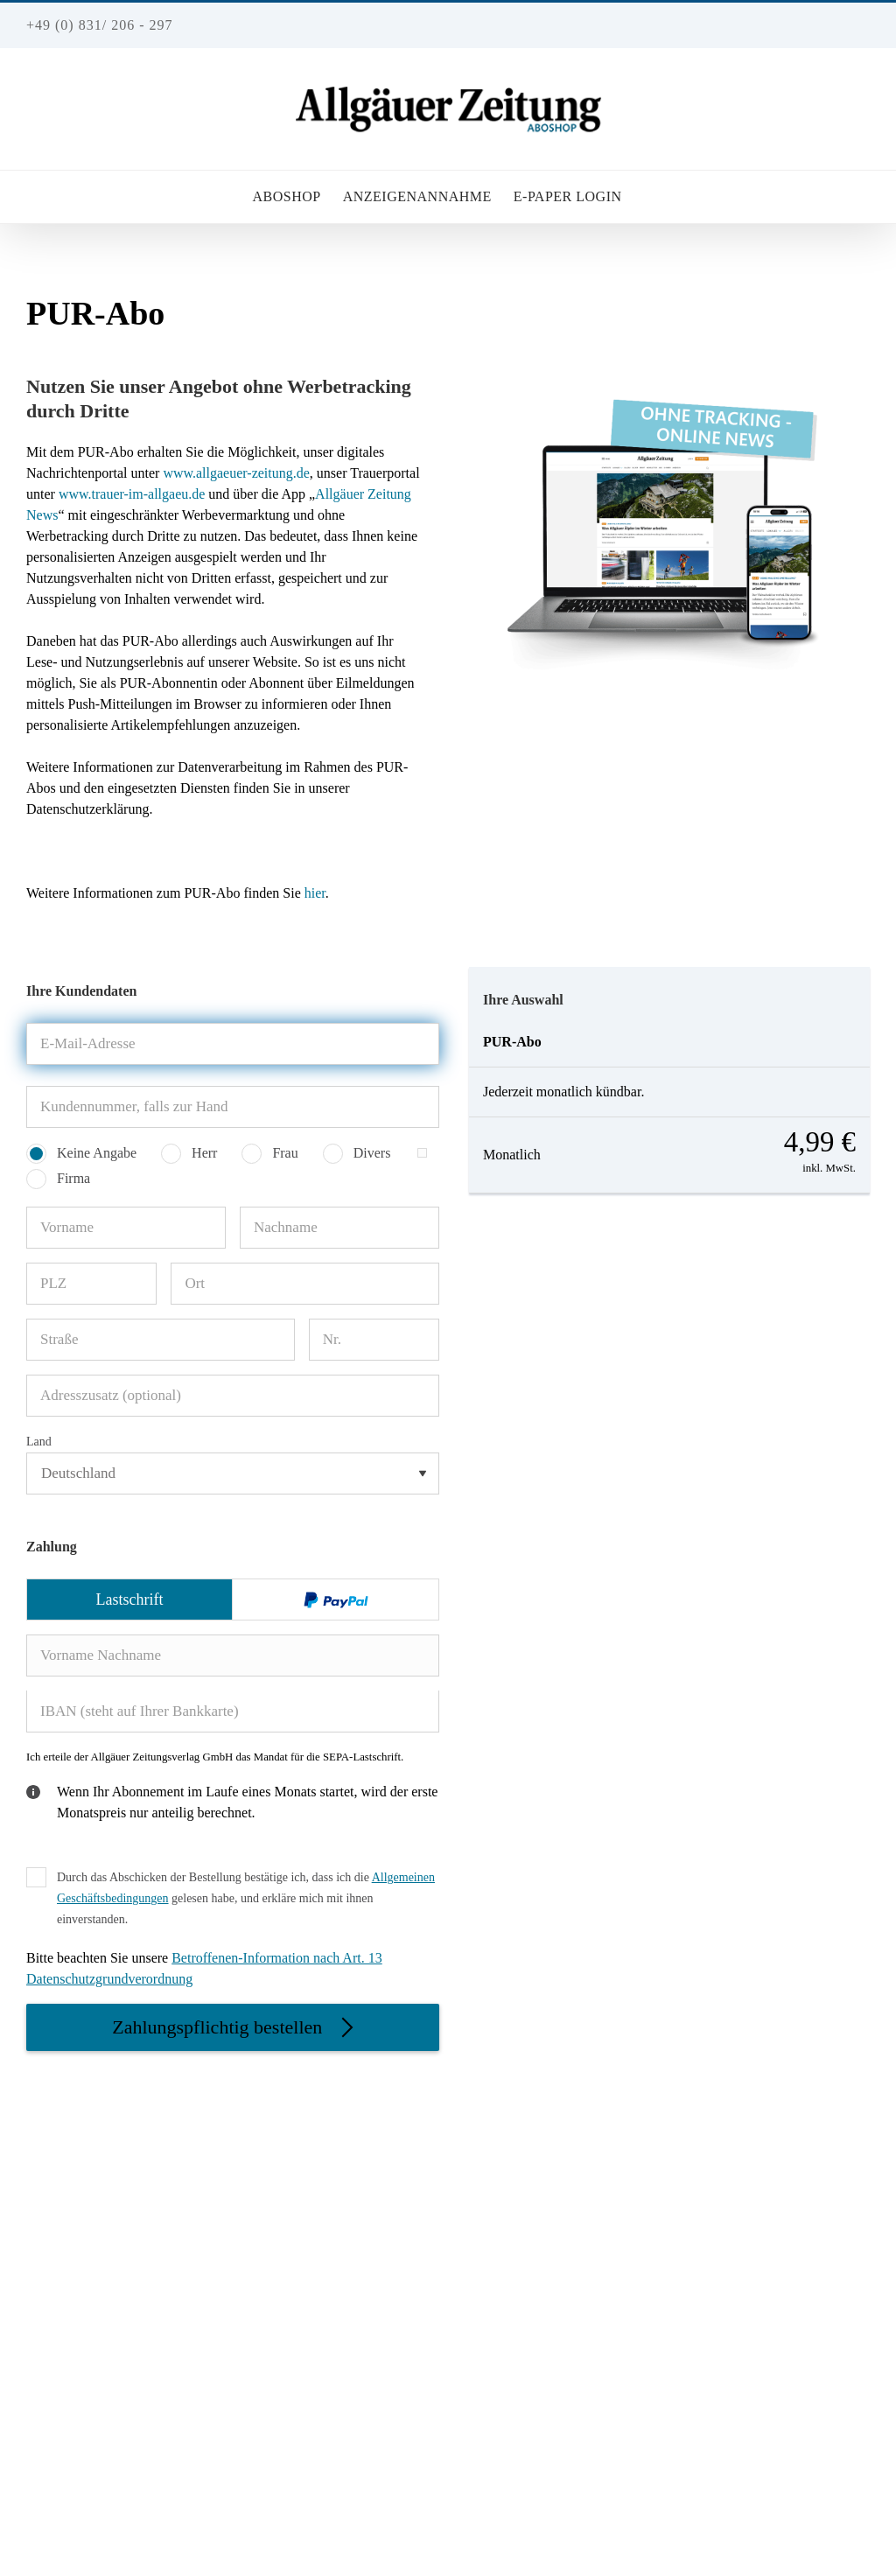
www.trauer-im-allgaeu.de (130, 493)
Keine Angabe (96, 1152)
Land (39, 1441)
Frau (285, 1152)
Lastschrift (130, 1599)
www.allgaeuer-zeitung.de (236, 473)
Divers (372, 1152)
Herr (204, 1152)
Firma (73, 1178)
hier (315, 893)
